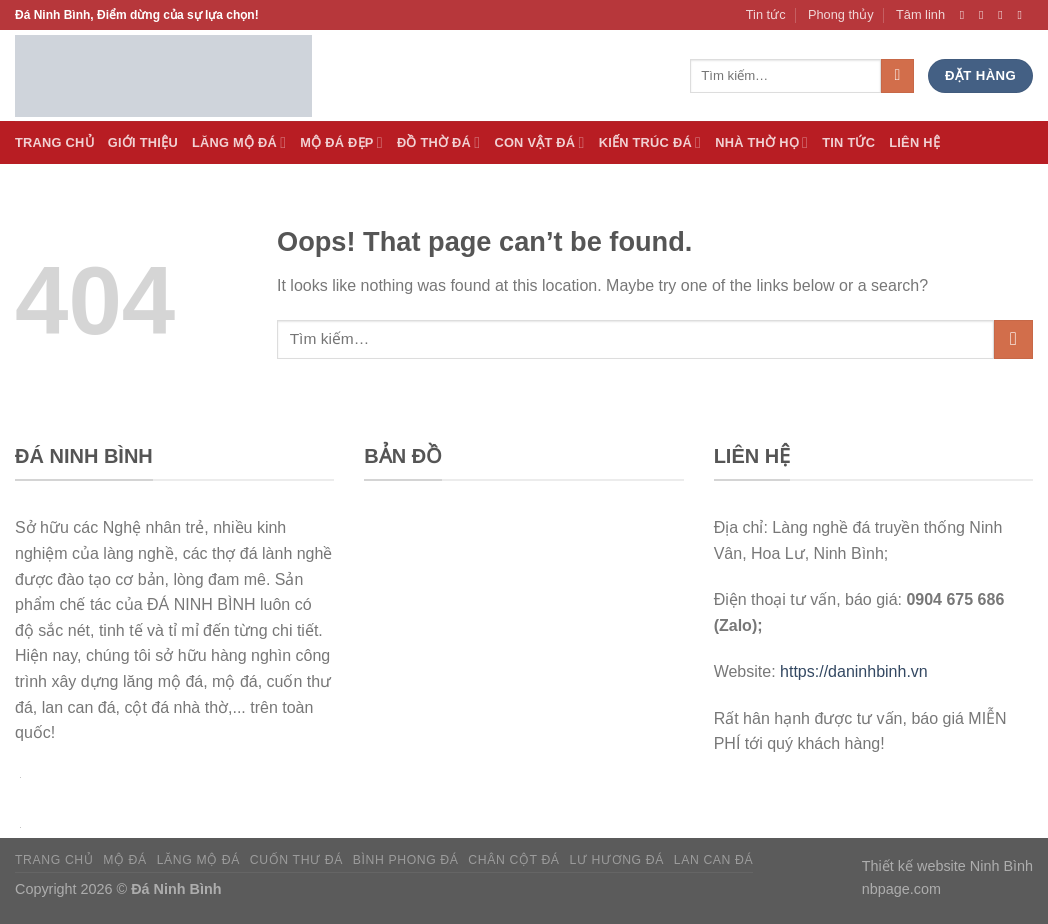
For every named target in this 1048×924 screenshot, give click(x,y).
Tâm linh (920, 14)
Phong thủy (841, 14)
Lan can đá (714, 860)
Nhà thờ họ (761, 142)
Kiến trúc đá (650, 142)
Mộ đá (125, 860)
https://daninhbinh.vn (854, 671)
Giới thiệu (143, 142)
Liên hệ (914, 142)
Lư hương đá (616, 860)
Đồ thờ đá (439, 142)
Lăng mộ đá (198, 860)
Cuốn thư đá (296, 860)
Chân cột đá (513, 860)
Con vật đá (539, 142)
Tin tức (766, 14)
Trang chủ (54, 860)
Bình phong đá (406, 860)
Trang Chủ (54, 142)
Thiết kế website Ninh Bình (947, 866)
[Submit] (1013, 339)
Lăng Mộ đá (239, 142)
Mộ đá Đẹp (341, 142)
